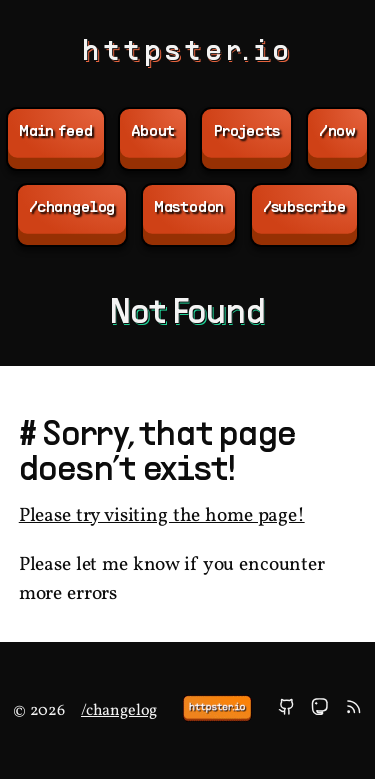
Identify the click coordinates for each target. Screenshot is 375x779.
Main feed (56, 132)
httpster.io (187, 52)
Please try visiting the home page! (162, 516)
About (153, 132)
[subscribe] (353, 710)
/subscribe (304, 208)
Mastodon (189, 208)
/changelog (72, 208)
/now (337, 132)
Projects (247, 132)
